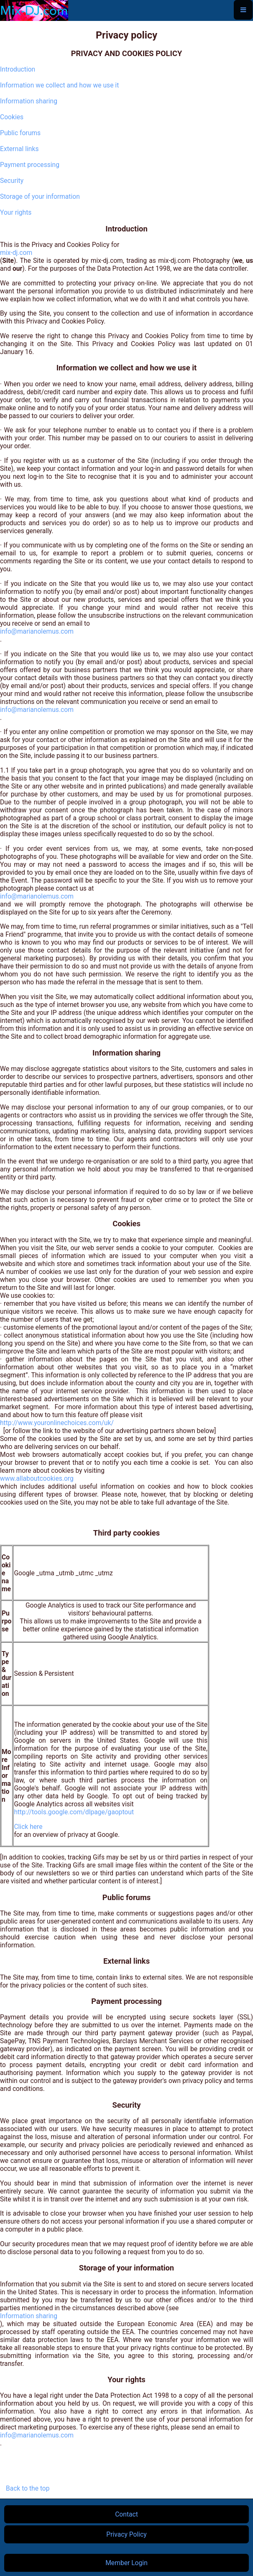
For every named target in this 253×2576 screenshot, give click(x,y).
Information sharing (28, 101)
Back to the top (27, 2488)
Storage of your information (40, 196)
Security (11, 181)
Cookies (11, 117)
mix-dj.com (16, 253)
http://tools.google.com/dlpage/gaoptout (74, 1812)
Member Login (126, 2563)
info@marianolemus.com (37, 631)
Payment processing (29, 165)
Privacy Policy (126, 2534)
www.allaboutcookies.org (37, 1478)
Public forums (20, 133)
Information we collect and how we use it (59, 85)
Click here (28, 1827)
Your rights (15, 212)
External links (19, 149)
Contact (126, 2514)
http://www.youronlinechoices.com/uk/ (57, 1423)
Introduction (17, 69)
